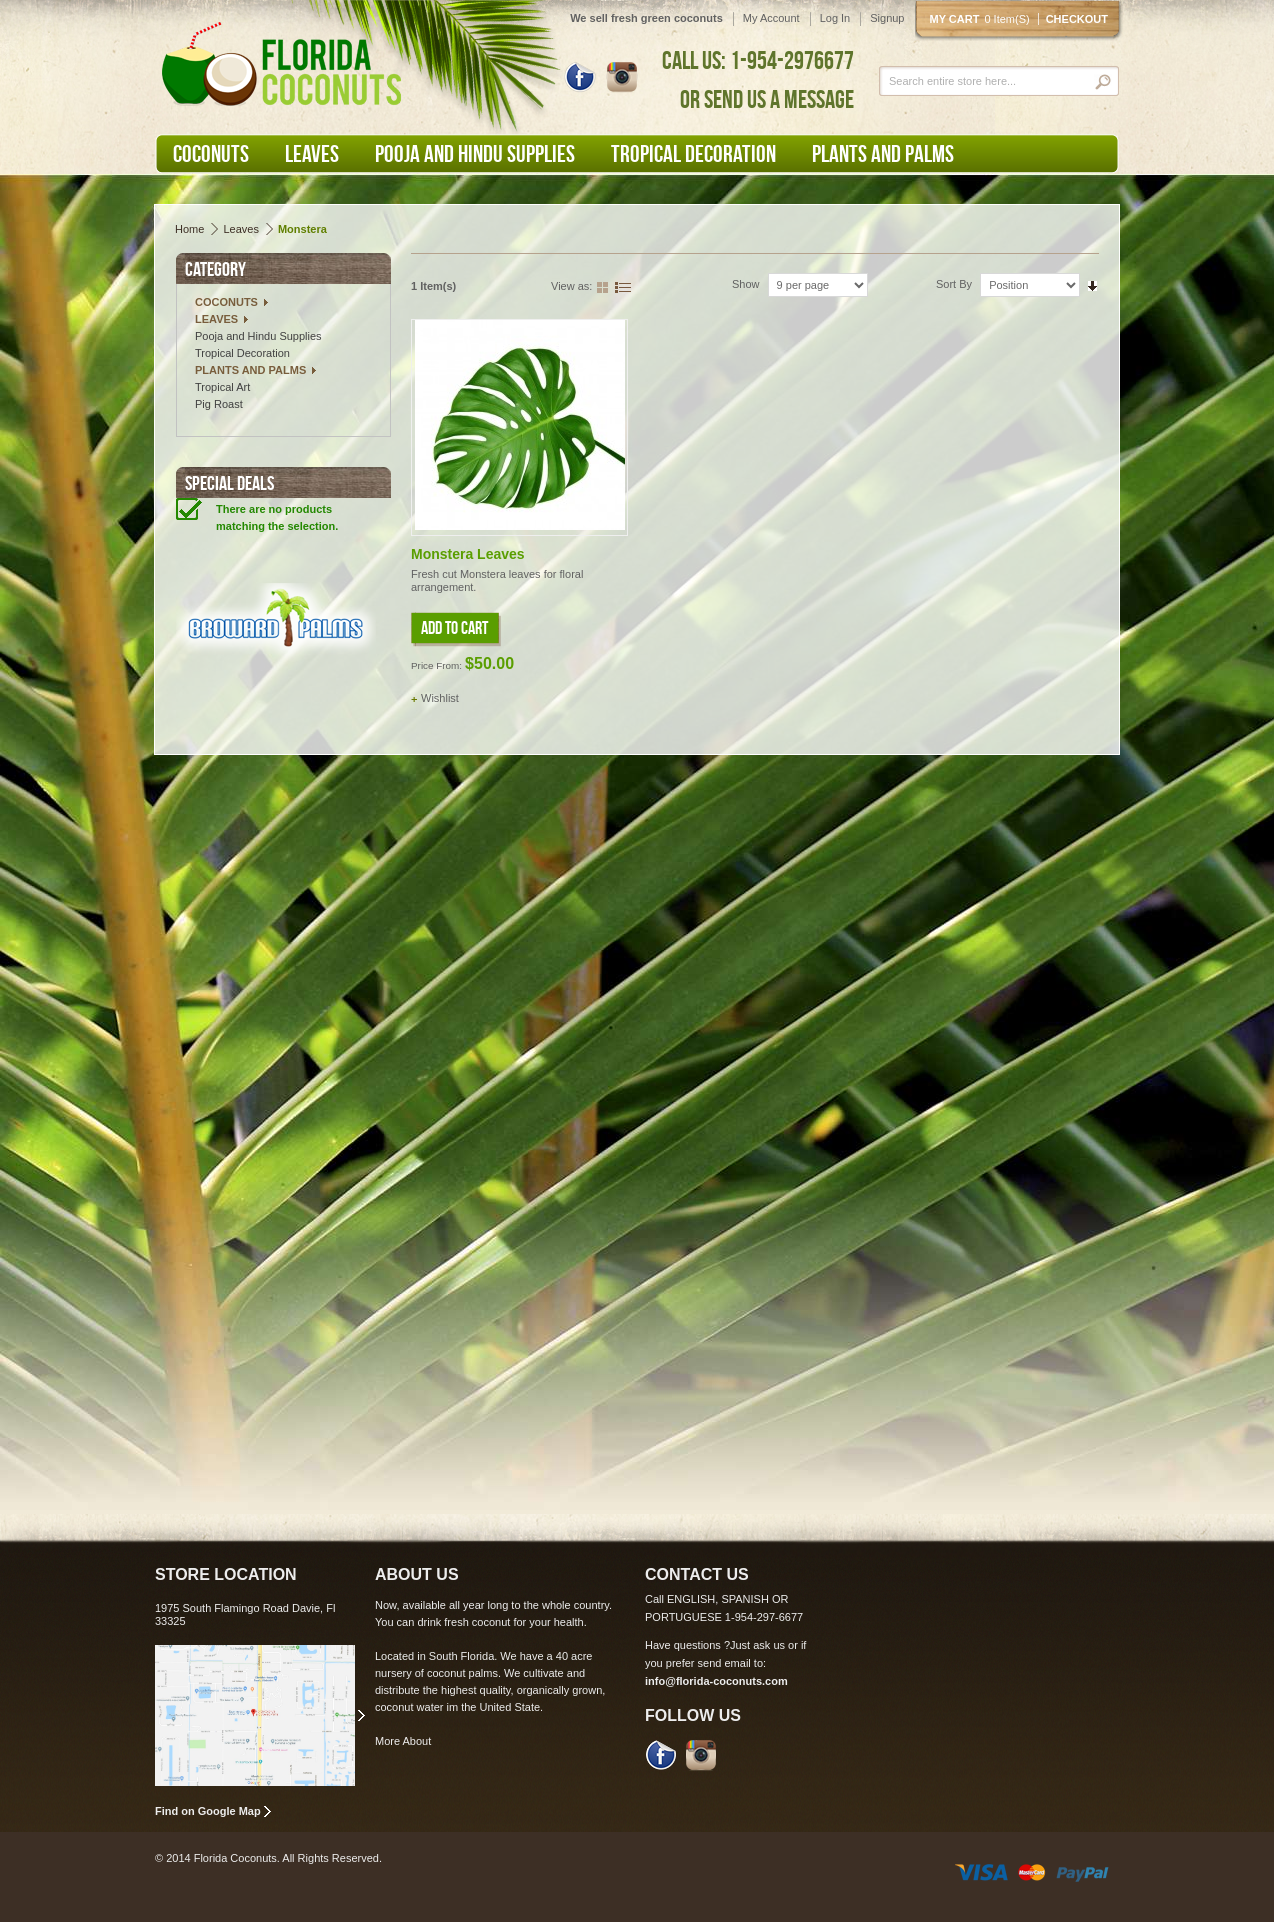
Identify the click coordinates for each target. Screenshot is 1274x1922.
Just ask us (757, 1645)
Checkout (1077, 19)
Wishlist (440, 698)
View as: (571, 286)
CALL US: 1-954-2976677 (758, 60)
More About (403, 1741)
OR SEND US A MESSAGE (767, 99)
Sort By (954, 284)
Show (746, 284)
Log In (835, 18)
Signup (887, 18)
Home (189, 229)
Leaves (240, 229)
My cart (984, 19)
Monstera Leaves (468, 554)
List (623, 285)
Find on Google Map (208, 1811)
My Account (771, 18)
